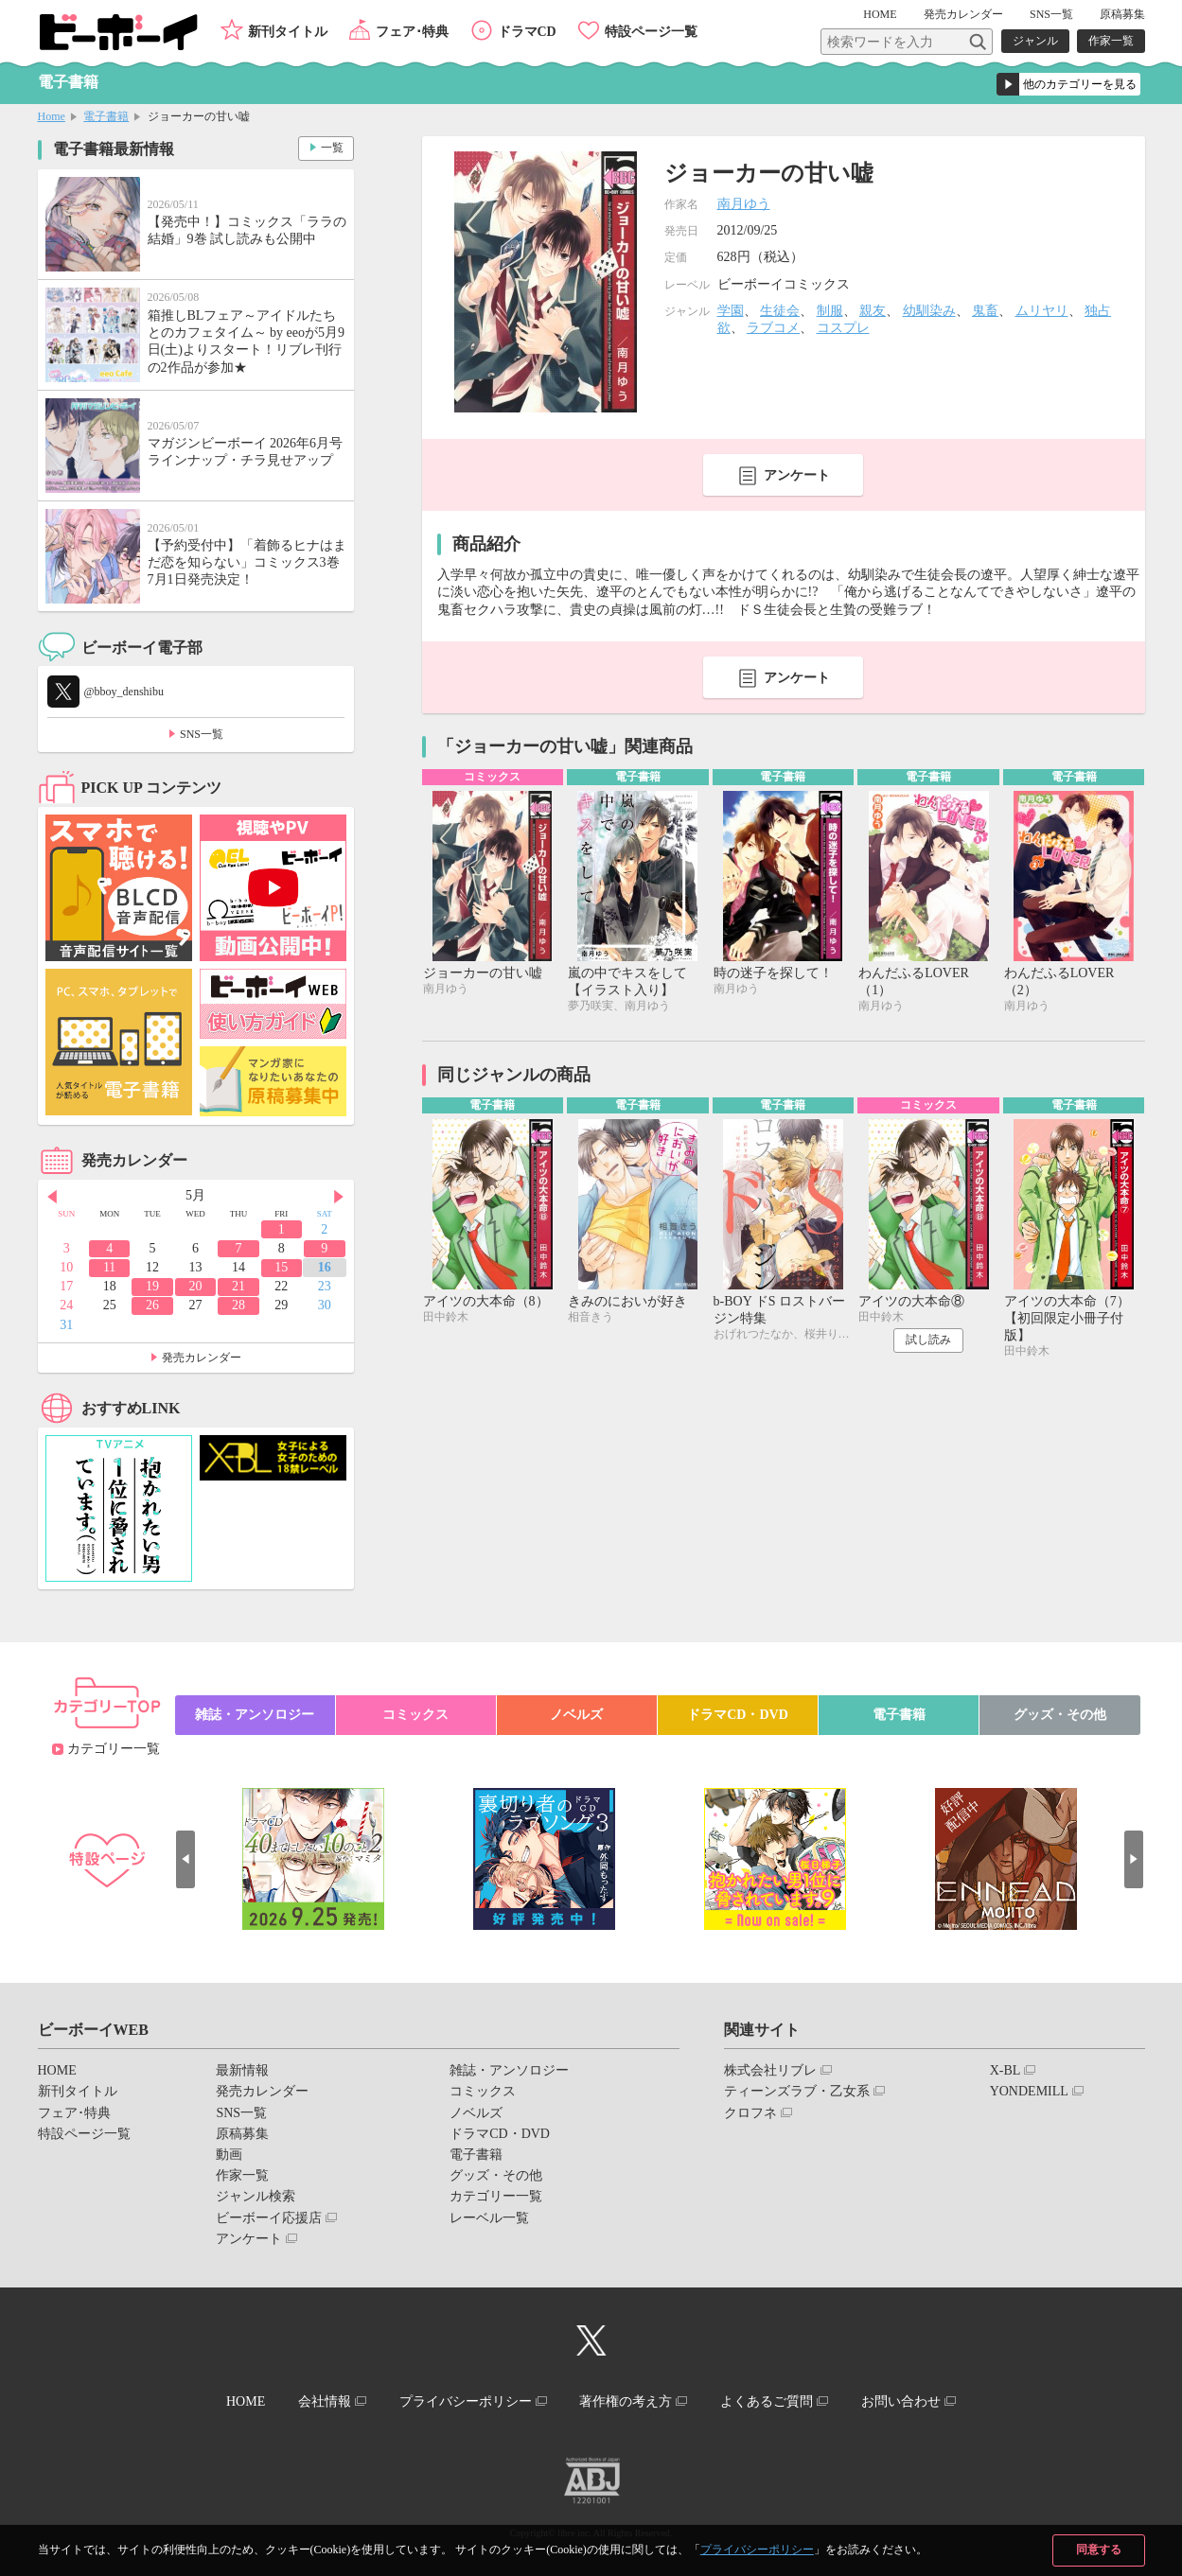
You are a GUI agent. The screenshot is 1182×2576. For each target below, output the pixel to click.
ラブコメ (773, 328)
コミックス (415, 1715)
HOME (881, 14)
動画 (229, 2154)
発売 (963, 14)
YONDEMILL (1029, 2091)
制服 (830, 311)
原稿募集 (1122, 14)
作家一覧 (1111, 40)
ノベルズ (576, 1715)
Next (340, 1197)
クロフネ (750, 2113)
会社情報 (323, 2401)
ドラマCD (527, 32)
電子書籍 (106, 116)
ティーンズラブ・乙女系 (797, 2091)
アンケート (797, 475)
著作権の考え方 (626, 2401)
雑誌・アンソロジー (254, 1715)
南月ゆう (743, 204)
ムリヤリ (1041, 311)
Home (51, 116)
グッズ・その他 (1060, 1715)
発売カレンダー (201, 1357)
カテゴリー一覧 (113, 1749)
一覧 (332, 147)
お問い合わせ (903, 2401)
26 (152, 1305)
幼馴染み (929, 311)
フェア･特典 (412, 32)
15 (281, 1267)
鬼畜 (985, 311)
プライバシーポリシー (757, 2549)
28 (238, 1305)
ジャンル (1035, 40)
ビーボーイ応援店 (269, 2218)
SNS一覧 (1051, 14)
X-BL (1005, 2070)
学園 (730, 311)
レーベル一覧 (489, 2218)
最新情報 (242, 2070)
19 (152, 1286)
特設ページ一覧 (651, 32)
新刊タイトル (287, 32)
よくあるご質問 (767, 2401)
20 (195, 1286)
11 (109, 1267)
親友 (872, 311)
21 (238, 1286)
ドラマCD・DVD (737, 1715)
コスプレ (843, 328)
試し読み (928, 1340)
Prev (52, 1197)
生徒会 (780, 311)
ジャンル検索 (255, 2196)
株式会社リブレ (770, 2070)
